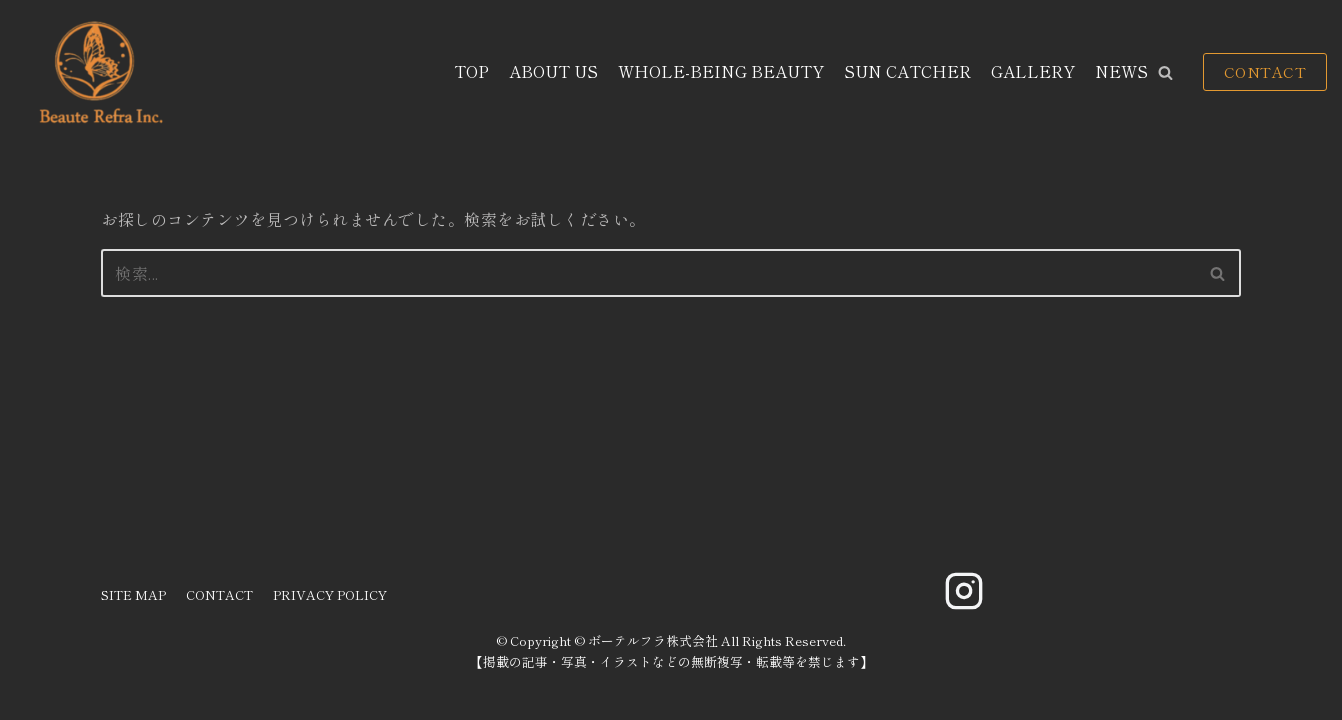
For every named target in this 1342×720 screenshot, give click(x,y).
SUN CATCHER (907, 71)
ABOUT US (553, 71)
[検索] (648, 273)
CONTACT (1265, 71)
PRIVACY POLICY (330, 594)
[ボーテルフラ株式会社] (98, 72)
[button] (1165, 72)
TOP (471, 71)
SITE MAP (133, 594)
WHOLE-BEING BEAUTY (721, 71)
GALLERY (1033, 71)
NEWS (1121, 71)
